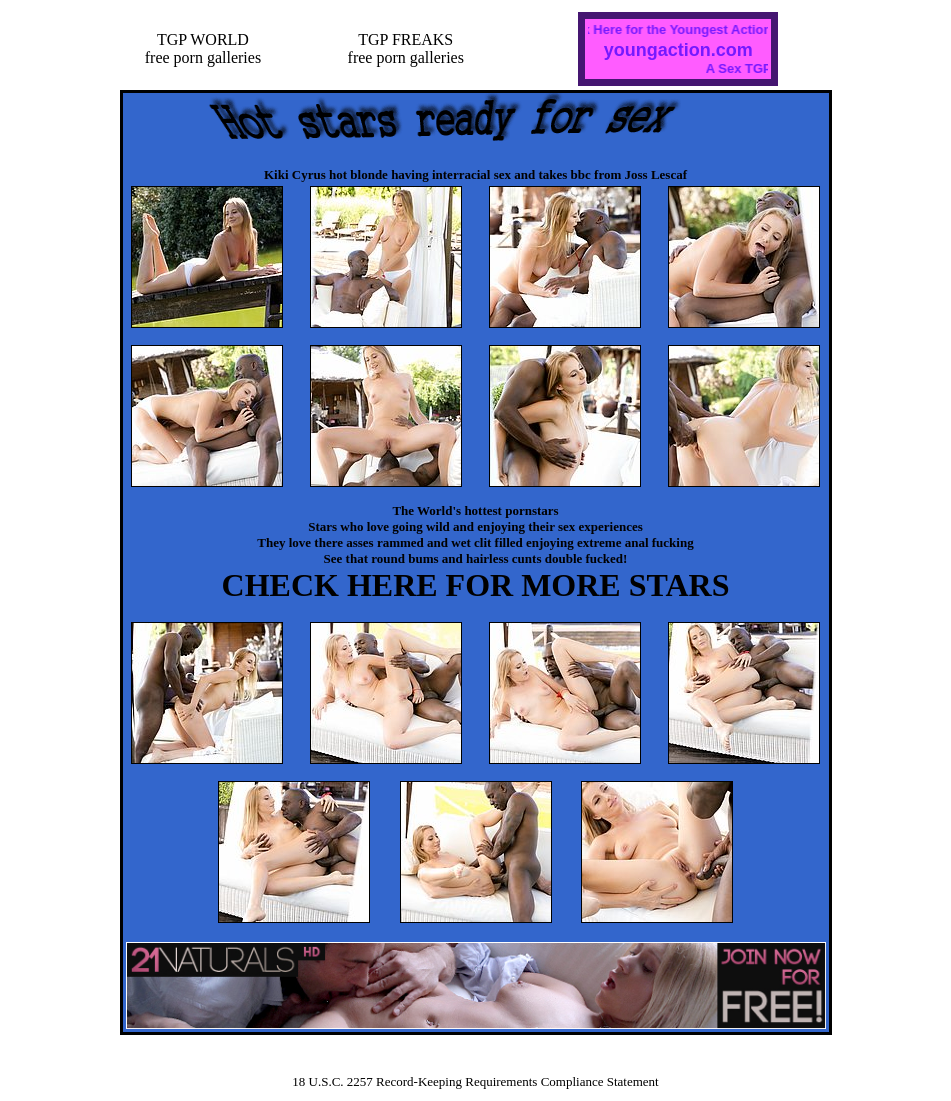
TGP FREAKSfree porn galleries (406, 48)
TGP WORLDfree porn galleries (203, 48)
